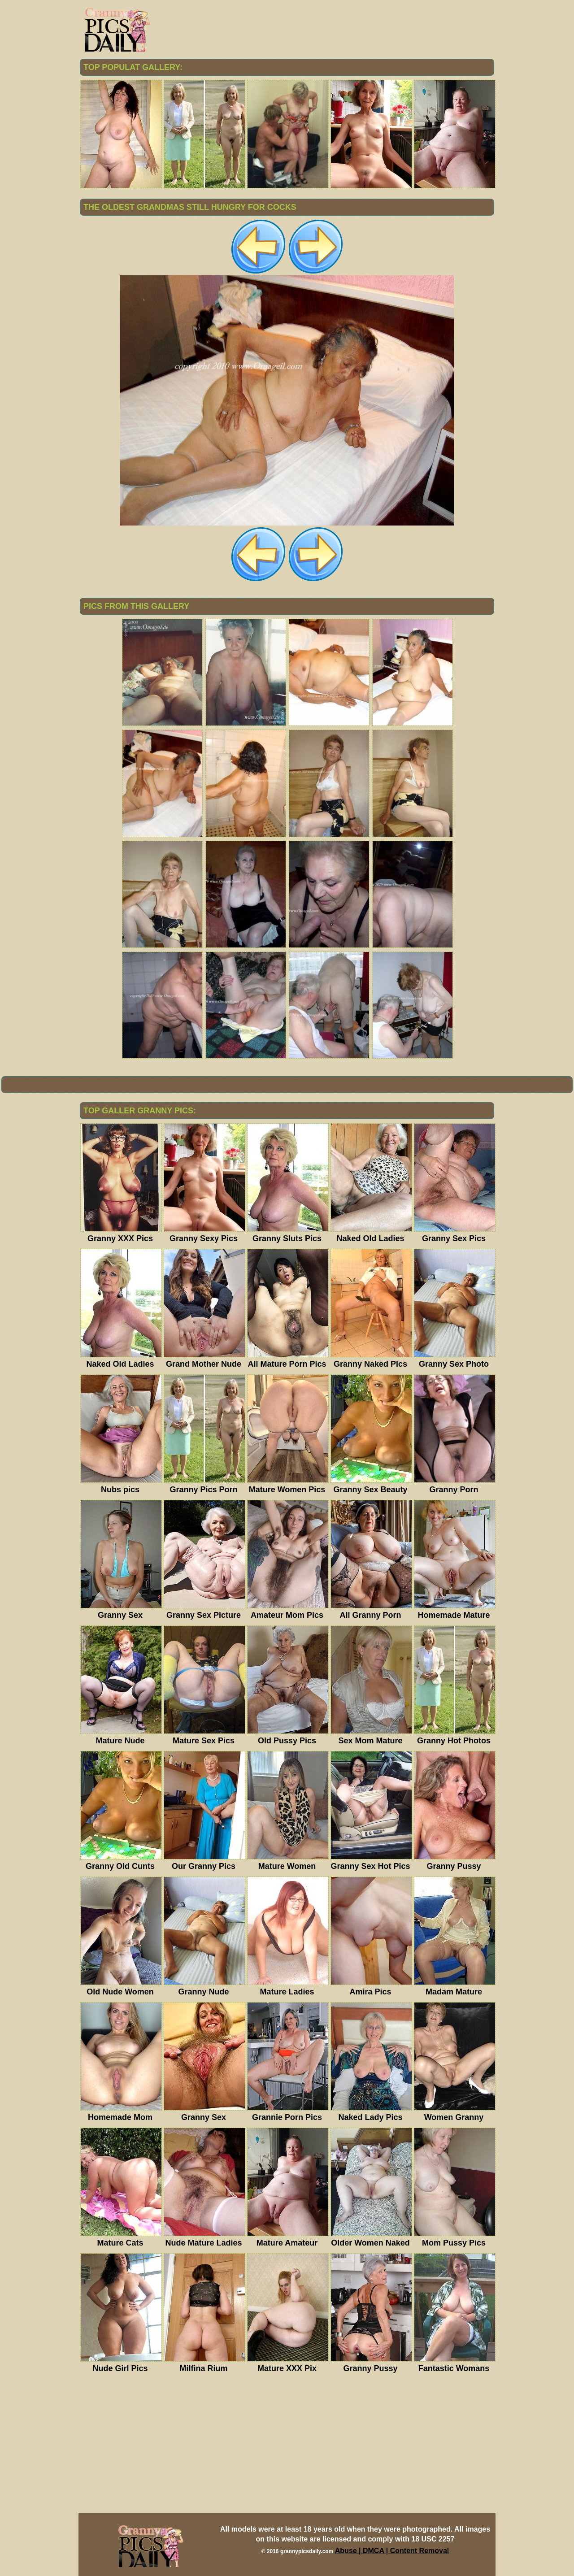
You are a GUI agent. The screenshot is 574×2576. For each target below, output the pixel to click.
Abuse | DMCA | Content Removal (392, 2550)
